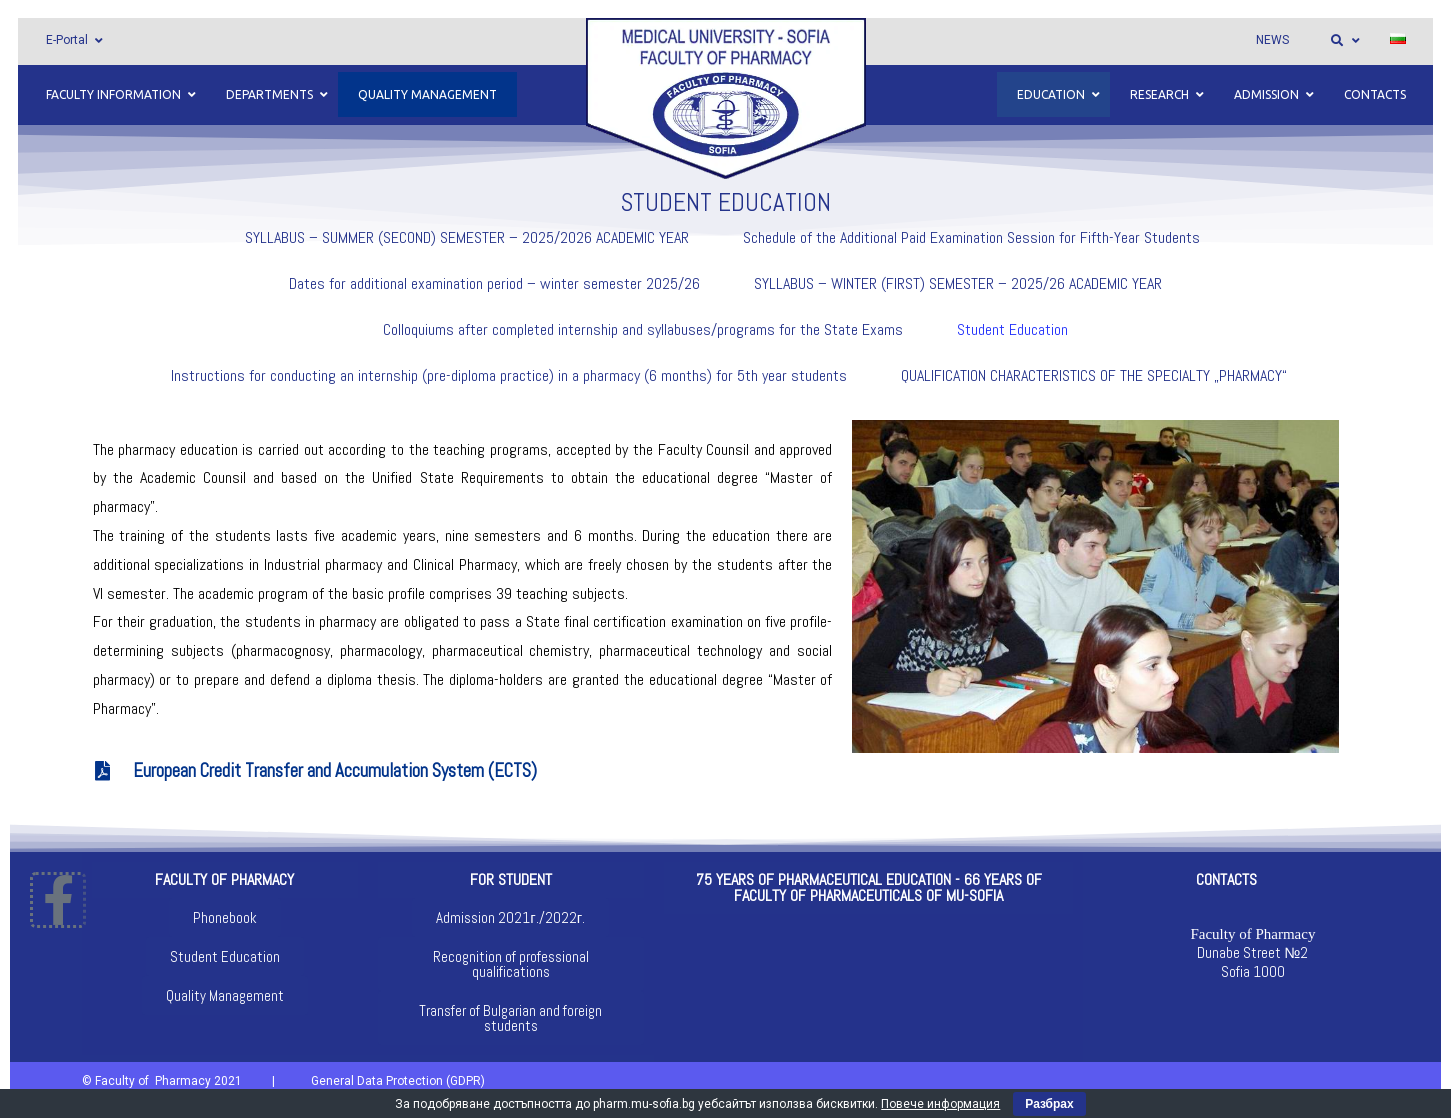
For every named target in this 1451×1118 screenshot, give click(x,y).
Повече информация (940, 1104)
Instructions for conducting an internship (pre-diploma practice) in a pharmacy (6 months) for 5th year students (509, 375)
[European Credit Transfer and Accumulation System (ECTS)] (103, 771)
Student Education (1012, 329)
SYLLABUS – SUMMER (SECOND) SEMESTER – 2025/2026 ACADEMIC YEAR (467, 237)
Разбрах (1049, 1104)
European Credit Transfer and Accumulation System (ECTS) (335, 771)
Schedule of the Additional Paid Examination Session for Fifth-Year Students (971, 237)
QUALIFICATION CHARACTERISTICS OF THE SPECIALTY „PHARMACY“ (1094, 375)
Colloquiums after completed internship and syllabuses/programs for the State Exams (643, 329)
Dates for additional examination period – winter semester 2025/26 (494, 283)
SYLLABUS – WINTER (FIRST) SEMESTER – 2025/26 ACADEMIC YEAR (958, 283)
